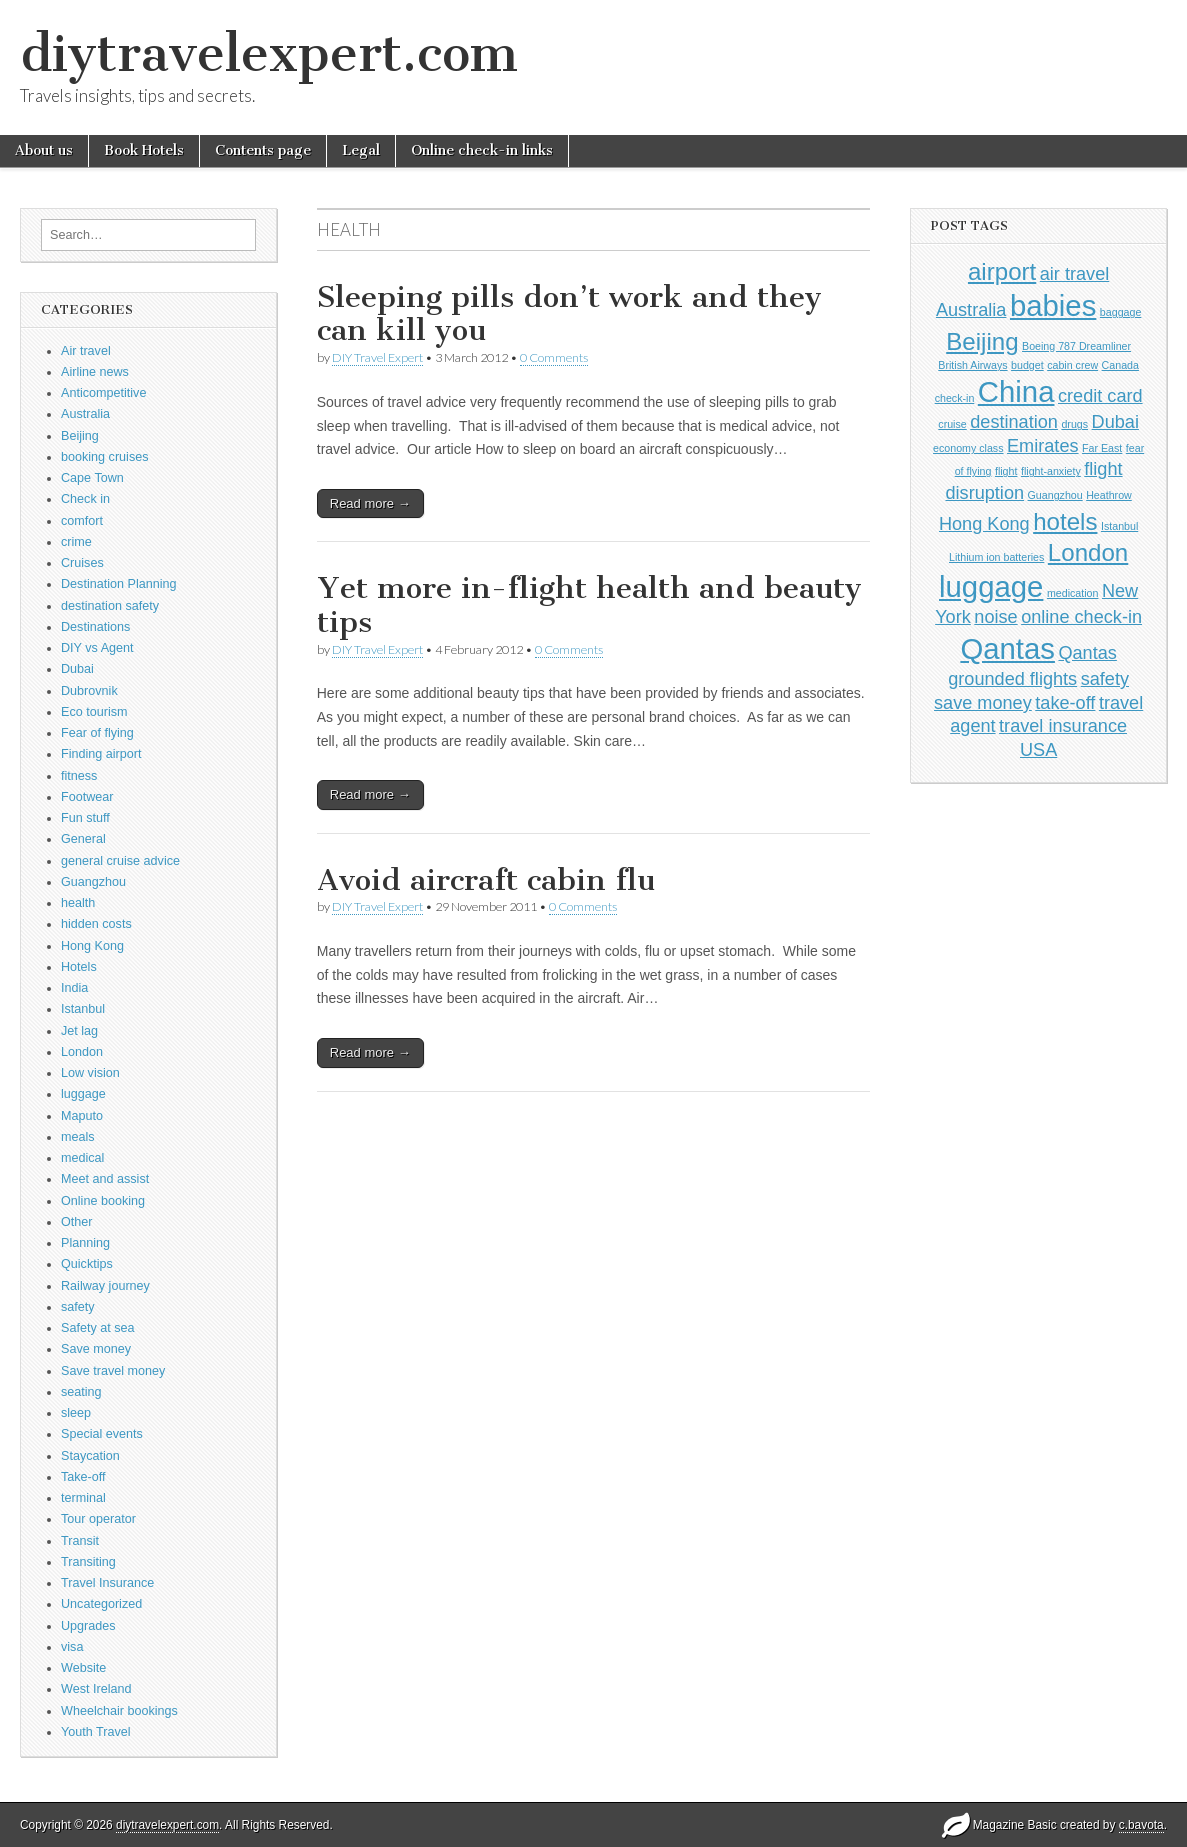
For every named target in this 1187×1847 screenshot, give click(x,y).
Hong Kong (92, 946)
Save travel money (113, 1371)
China (1016, 391)
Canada (1120, 365)
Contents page (263, 150)
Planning (85, 1243)
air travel (1075, 274)
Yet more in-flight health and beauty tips (589, 605)
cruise (952, 424)
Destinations (95, 627)
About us (44, 150)
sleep (76, 1413)
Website (83, 1668)
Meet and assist (105, 1179)
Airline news (95, 372)
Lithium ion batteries (996, 557)
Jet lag (79, 1031)
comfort (82, 521)
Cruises (82, 563)
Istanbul (83, 1009)
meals (78, 1137)
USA (1038, 750)
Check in (85, 499)
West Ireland (96, 1689)
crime (76, 542)
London (82, 1052)
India (74, 988)
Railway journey (105, 1286)
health (78, 903)
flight (1006, 471)
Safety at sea (98, 1328)
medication (1073, 593)
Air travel (86, 351)
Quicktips (87, 1264)
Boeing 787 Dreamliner (1076, 346)
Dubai (77, 669)
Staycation (90, 1456)
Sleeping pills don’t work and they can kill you (569, 314)
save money (983, 703)
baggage (1121, 312)
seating (81, 1392)
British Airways (972, 365)
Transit (80, 1541)
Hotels (79, 967)
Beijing (80, 436)
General (83, 839)
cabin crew (1072, 365)
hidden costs (96, 924)
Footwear (87, 797)
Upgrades (88, 1626)
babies (1053, 305)
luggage (83, 1094)
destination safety (110, 606)
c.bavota (1141, 1825)
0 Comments (554, 357)
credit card (1100, 396)
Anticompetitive (103, 393)
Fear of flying (97, 733)
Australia (85, 414)
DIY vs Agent (97, 648)
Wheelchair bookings (119, 1711)
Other (77, 1222)
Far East (1102, 448)
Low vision (90, 1073)
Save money (96, 1349)
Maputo (82, 1116)
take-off (1065, 703)
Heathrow (1109, 495)
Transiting (88, 1562)
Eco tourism (94, 712)
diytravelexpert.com (269, 53)
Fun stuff (85, 818)
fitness (79, 776)
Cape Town (92, 478)
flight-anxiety (1051, 471)
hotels (1065, 521)
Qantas (1007, 648)
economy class (968, 448)
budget (1027, 365)
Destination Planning (119, 584)
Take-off (83, 1477)
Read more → (370, 503)
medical (82, 1158)
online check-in (1081, 617)
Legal (361, 150)
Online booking (103, 1201)
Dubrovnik (89, 691)
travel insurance (1063, 726)
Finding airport (101, 754)
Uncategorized (101, 1604)
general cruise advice (120, 861)
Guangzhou (93, 882)
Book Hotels (144, 150)
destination (1014, 422)
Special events (102, 1434)
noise (995, 617)
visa (72, 1647)
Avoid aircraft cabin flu (486, 880)
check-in (955, 398)
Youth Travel (96, 1732)
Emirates (1043, 446)
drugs (1074, 424)
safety (78, 1307)
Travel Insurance (107, 1583)
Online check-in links (482, 150)
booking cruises (105, 457)
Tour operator (98, 1519)
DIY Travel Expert (377, 357)
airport (1002, 271)
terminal (83, 1498)
